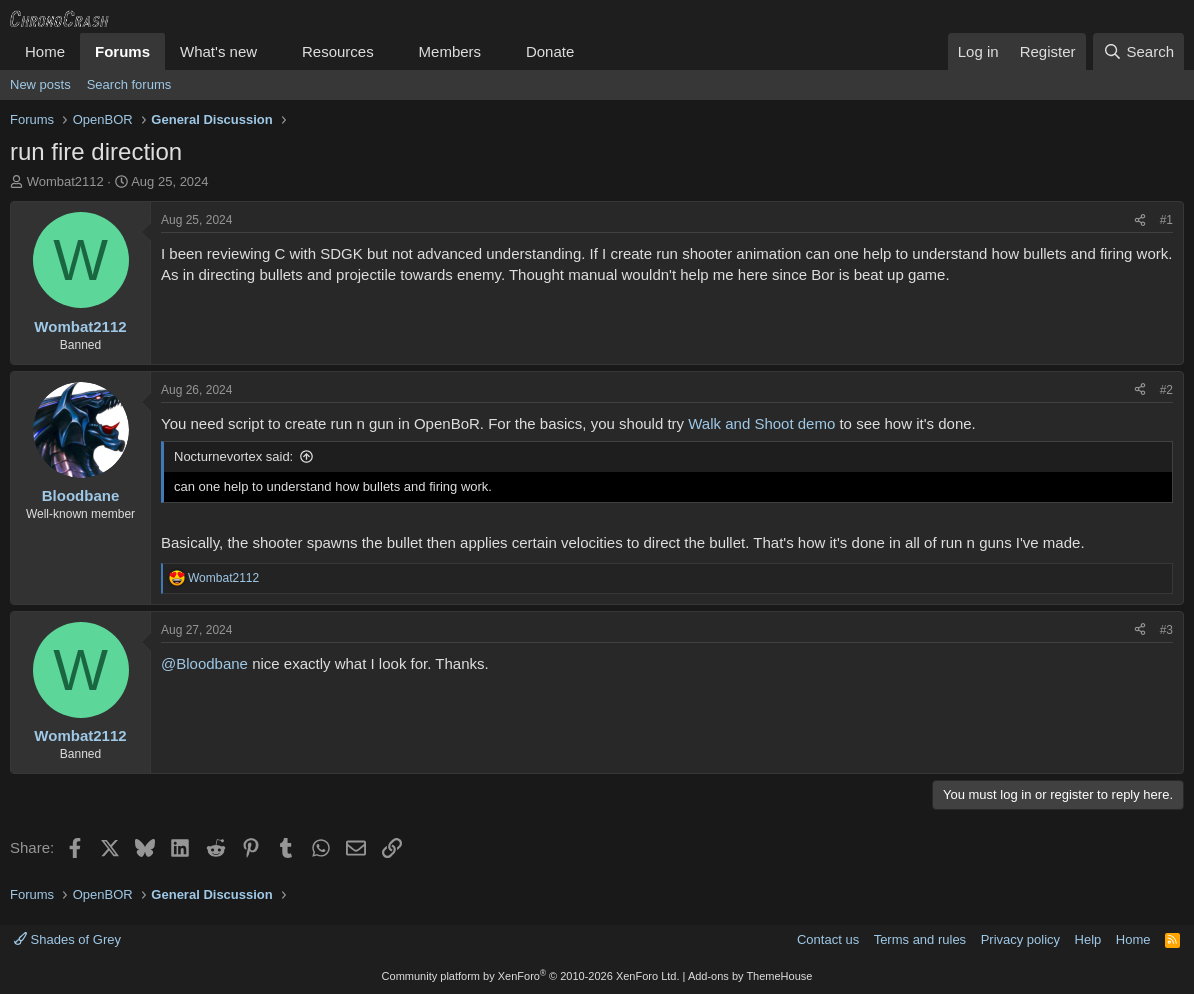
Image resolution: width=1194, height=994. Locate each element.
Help (1088, 939)
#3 (1166, 630)
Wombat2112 (65, 181)
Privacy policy (1020, 939)
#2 (1166, 390)
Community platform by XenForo (531, 976)
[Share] (1140, 220)
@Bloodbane (204, 663)
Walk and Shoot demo (761, 423)
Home (45, 51)
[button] (273, 51)
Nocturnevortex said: (233, 456)
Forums (122, 51)
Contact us (828, 939)
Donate (550, 51)
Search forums (129, 84)
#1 (1166, 220)
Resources (338, 51)
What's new (218, 51)
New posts (40, 84)
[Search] (1138, 51)
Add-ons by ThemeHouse (750, 976)
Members (450, 51)
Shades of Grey (67, 939)
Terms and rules (920, 939)
